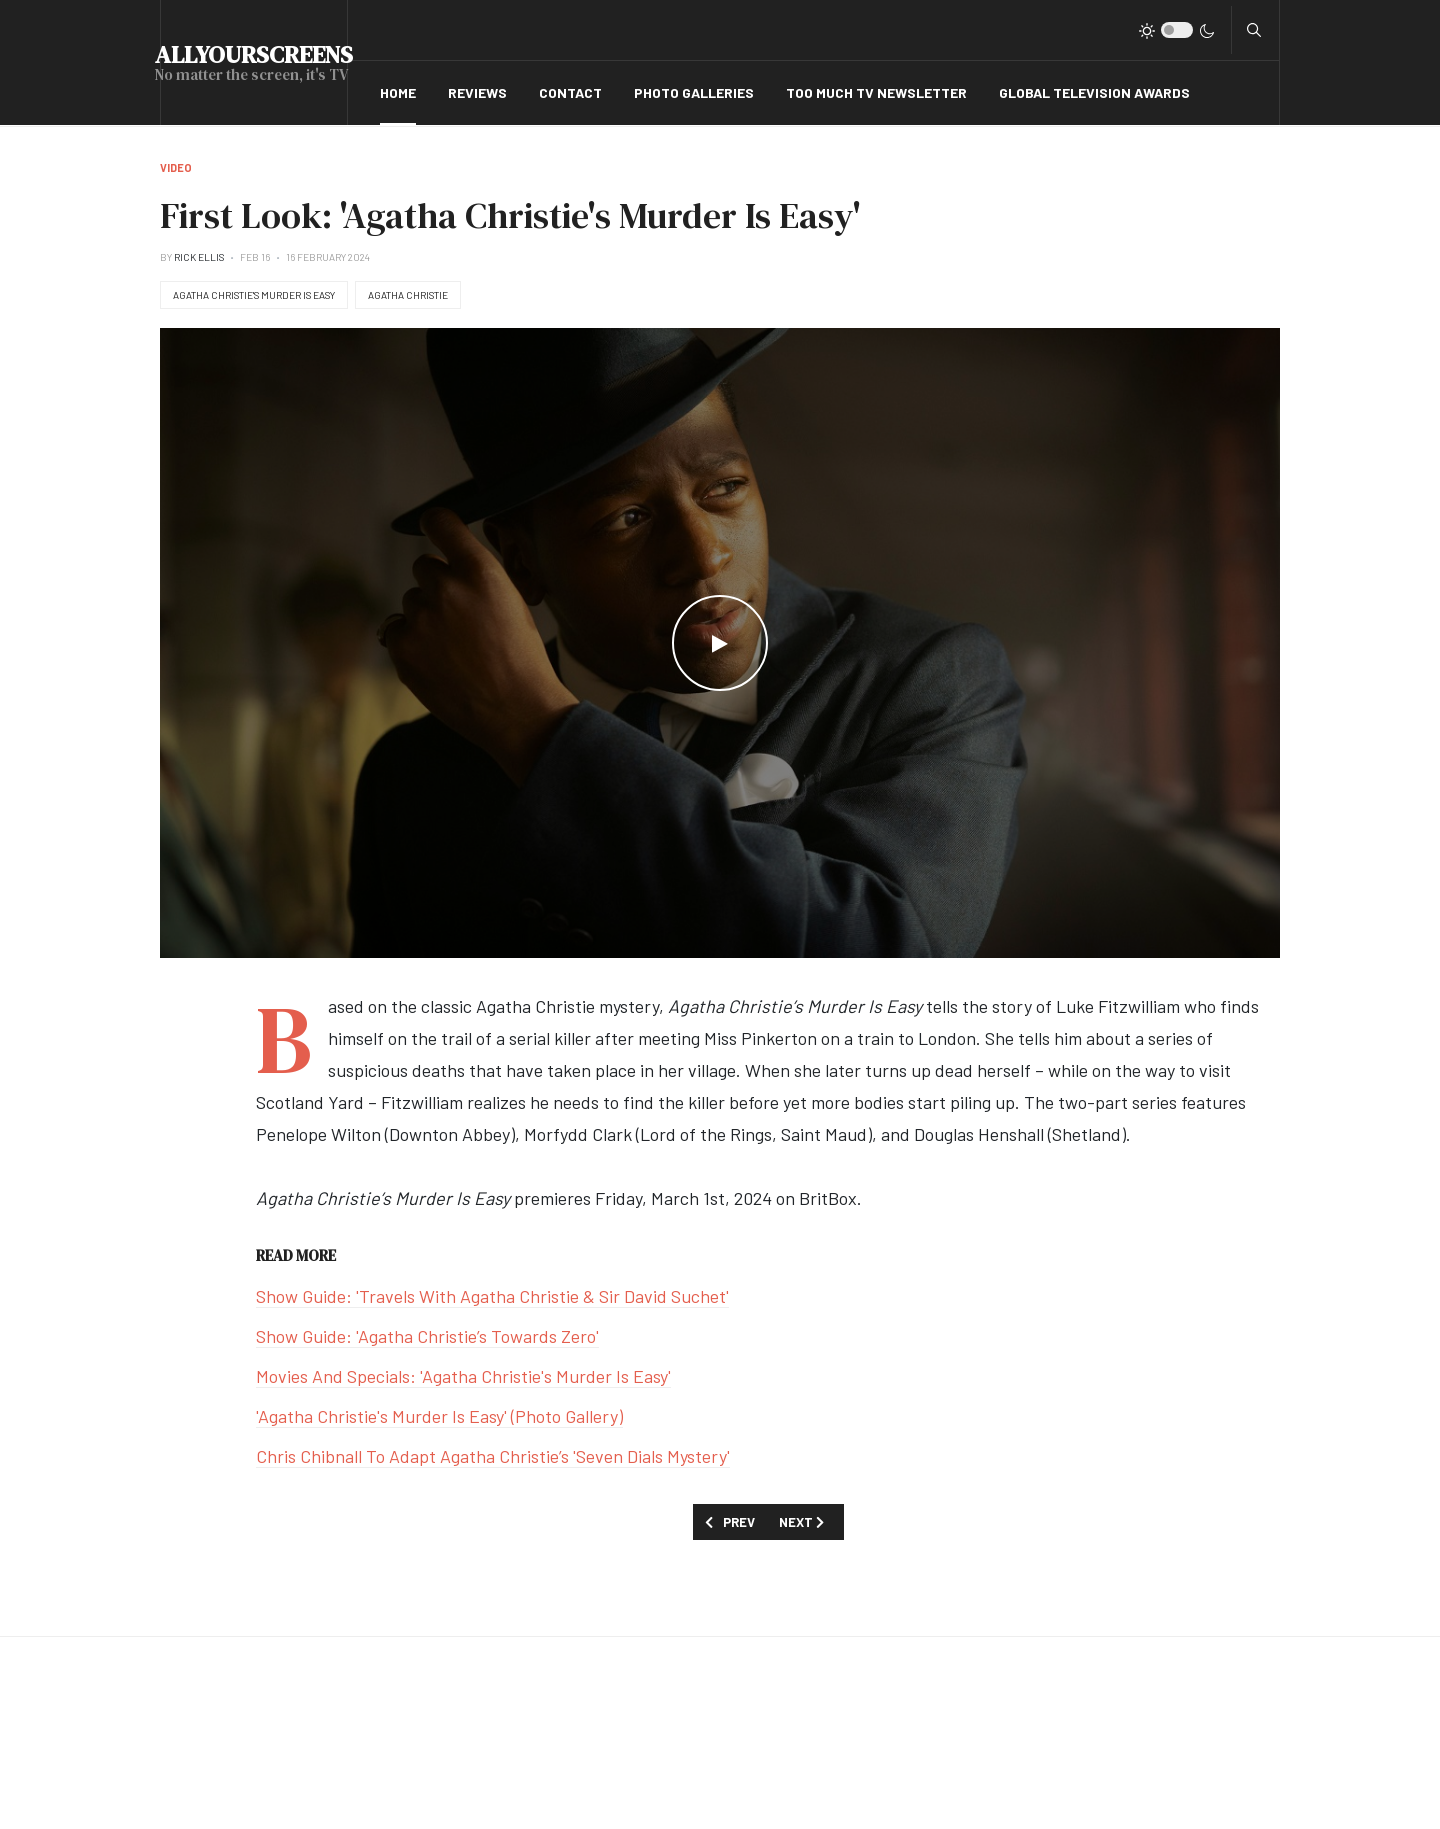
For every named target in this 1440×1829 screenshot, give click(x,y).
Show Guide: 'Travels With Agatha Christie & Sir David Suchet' (492, 1296)
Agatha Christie (408, 295)
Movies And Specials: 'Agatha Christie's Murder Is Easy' (463, 1376)
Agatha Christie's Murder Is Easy (254, 295)
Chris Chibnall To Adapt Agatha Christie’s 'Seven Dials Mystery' (493, 1456)
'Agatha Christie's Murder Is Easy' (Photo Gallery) (439, 1416)
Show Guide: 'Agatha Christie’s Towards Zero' (427, 1336)
